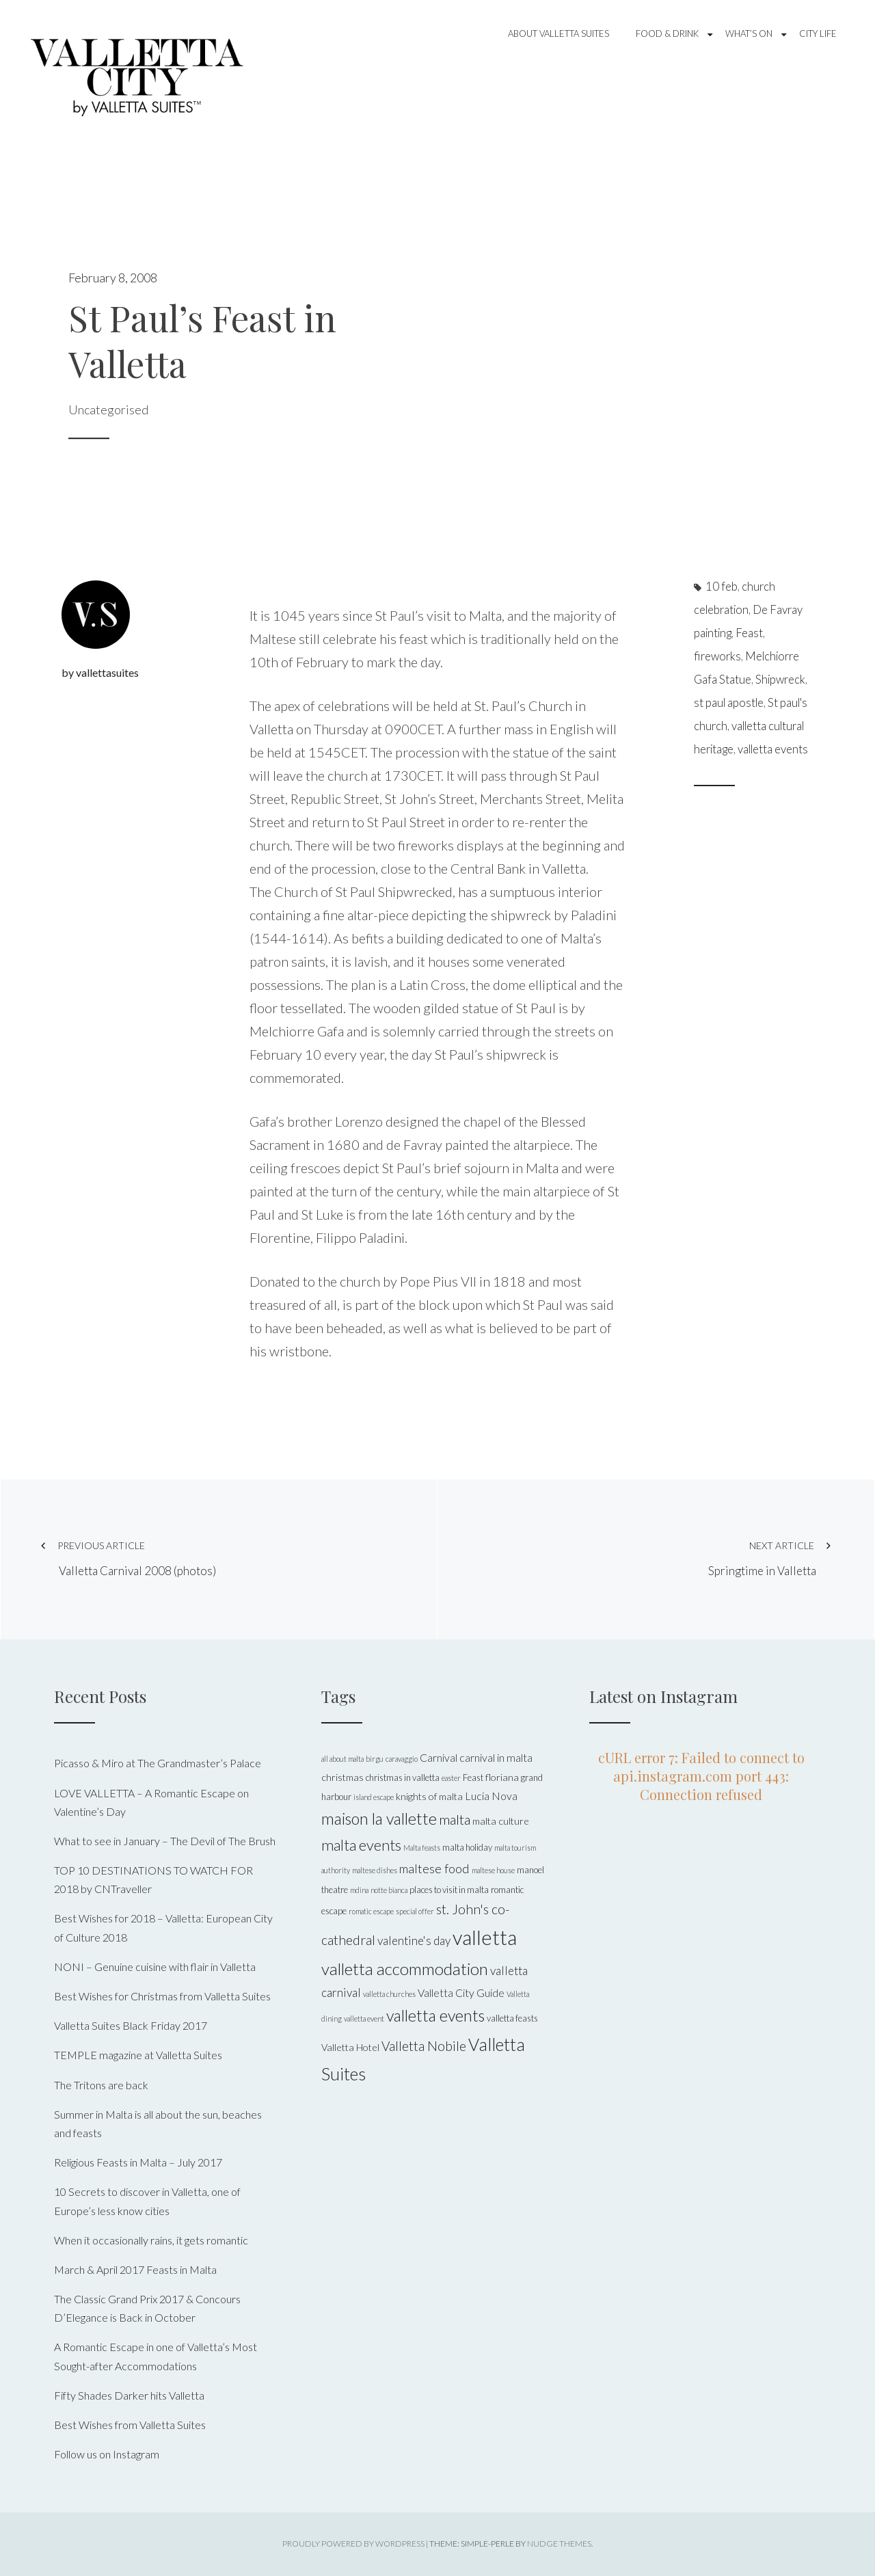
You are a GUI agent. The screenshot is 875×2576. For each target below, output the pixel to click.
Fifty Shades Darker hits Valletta (129, 2395)
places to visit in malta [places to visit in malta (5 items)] (449, 1889)
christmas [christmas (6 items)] (342, 1777)
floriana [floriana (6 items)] (502, 1777)
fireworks (717, 656)
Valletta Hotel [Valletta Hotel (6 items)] (350, 2047)
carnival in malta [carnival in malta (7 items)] (496, 1757)
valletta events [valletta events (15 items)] (435, 2015)
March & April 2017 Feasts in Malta (135, 2269)
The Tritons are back (101, 2084)
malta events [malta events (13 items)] (361, 1845)
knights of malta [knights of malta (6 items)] (429, 1796)
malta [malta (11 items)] (454, 1819)
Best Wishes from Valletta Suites (130, 2424)
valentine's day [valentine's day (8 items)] (413, 1940)
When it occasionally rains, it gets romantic (151, 2239)
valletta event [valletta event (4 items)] (364, 2018)
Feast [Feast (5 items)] (473, 1777)
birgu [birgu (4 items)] (374, 1758)
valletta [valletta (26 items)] (485, 1937)
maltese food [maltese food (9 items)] (434, 1868)
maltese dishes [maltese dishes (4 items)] (374, 1870)
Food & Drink (667, 33)
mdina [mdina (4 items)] (359, 1890)
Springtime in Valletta (664, 1558)
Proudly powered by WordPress (353, 2543)
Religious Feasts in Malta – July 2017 (138, 2162)
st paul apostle (729, 703)
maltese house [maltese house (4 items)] (493, 1870)
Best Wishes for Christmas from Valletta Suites (162, 1995)
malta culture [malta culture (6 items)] (500, 1821)
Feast (749, 633)
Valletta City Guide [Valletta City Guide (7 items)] (461, 1992)
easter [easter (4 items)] (451, 1777)
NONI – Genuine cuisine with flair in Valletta (155, 1966)
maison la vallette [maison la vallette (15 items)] (379, 1818)
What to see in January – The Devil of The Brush (164, 1840)
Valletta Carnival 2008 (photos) (218, 1558)
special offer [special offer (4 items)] (415, 1911)
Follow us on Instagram (106, 2453)
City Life (818, 33)
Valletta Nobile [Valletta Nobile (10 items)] (423, 2046)
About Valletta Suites (558, 33)
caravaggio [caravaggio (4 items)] (402, 1758)
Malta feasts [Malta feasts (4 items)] (421, 1847)
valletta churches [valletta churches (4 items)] (389, 1993)
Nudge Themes (559, 2543)
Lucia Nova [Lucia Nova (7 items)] (491, 1795)
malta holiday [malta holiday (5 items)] (467, 1847)
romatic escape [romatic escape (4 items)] (371, 1911)
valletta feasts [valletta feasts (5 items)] (512, 2018)
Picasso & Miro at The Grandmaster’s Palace (157, 1762)
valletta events (773, 749)
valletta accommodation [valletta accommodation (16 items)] (404, 1968)
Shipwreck (780, 679)
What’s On (748, 33)
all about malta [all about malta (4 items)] (342, 1758)
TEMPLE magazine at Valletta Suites (138, 2054)
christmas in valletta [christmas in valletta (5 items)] (403, 1777)
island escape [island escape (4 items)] (373, 1797)
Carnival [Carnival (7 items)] (438, 1757)
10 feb (721, 586)
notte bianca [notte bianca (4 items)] (389, 1890)
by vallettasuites (100, 672)
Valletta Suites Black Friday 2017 (130, 2025)
